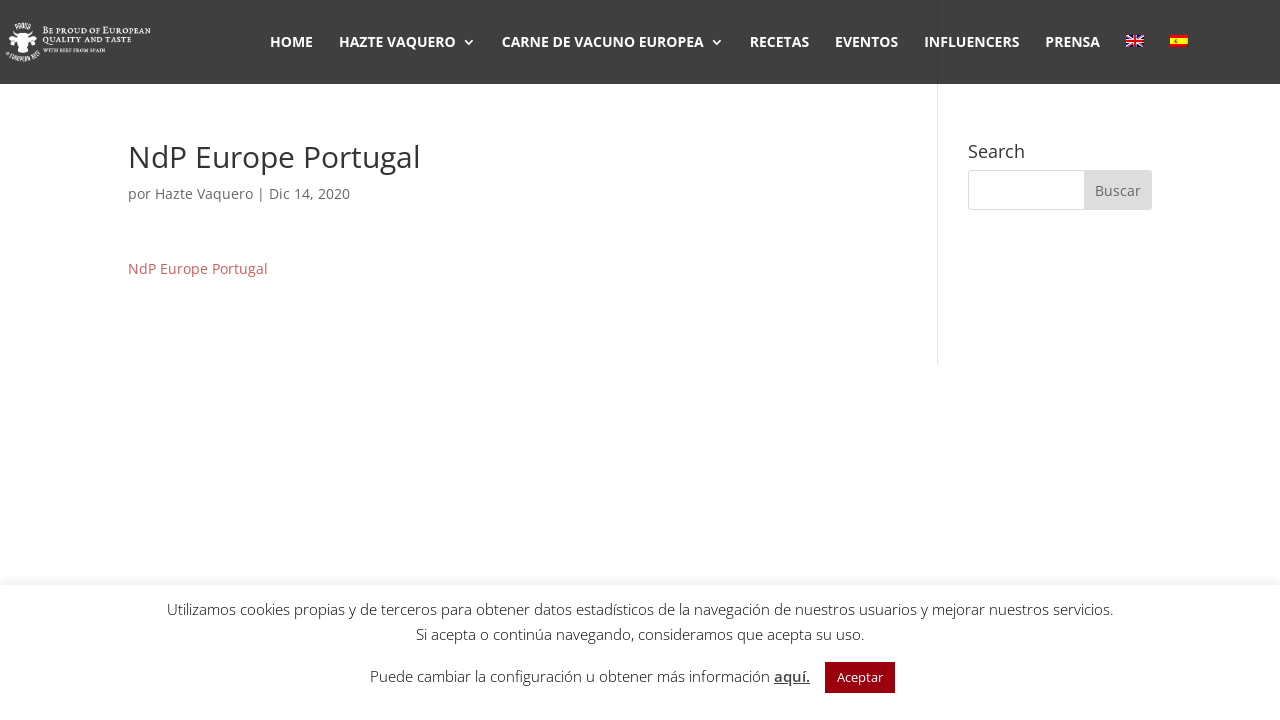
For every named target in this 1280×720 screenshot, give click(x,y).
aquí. (792, 676)
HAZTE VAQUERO (397, 43)
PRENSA (1072, 43)
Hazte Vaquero (204, 193)
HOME (291, 43)
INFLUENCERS (971, 43)
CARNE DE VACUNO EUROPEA (603, 43)
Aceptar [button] (860, 677)
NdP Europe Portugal (198, 268)
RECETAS (779, 43)
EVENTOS (866, 43)
